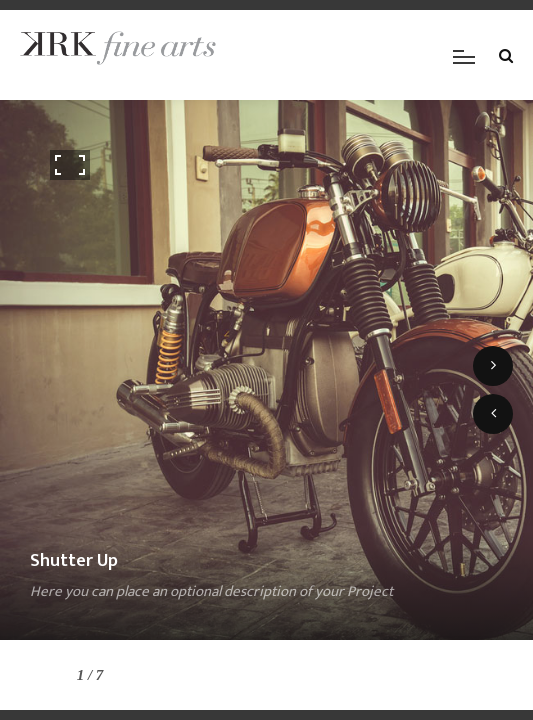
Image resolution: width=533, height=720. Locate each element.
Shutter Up (74, 561)
